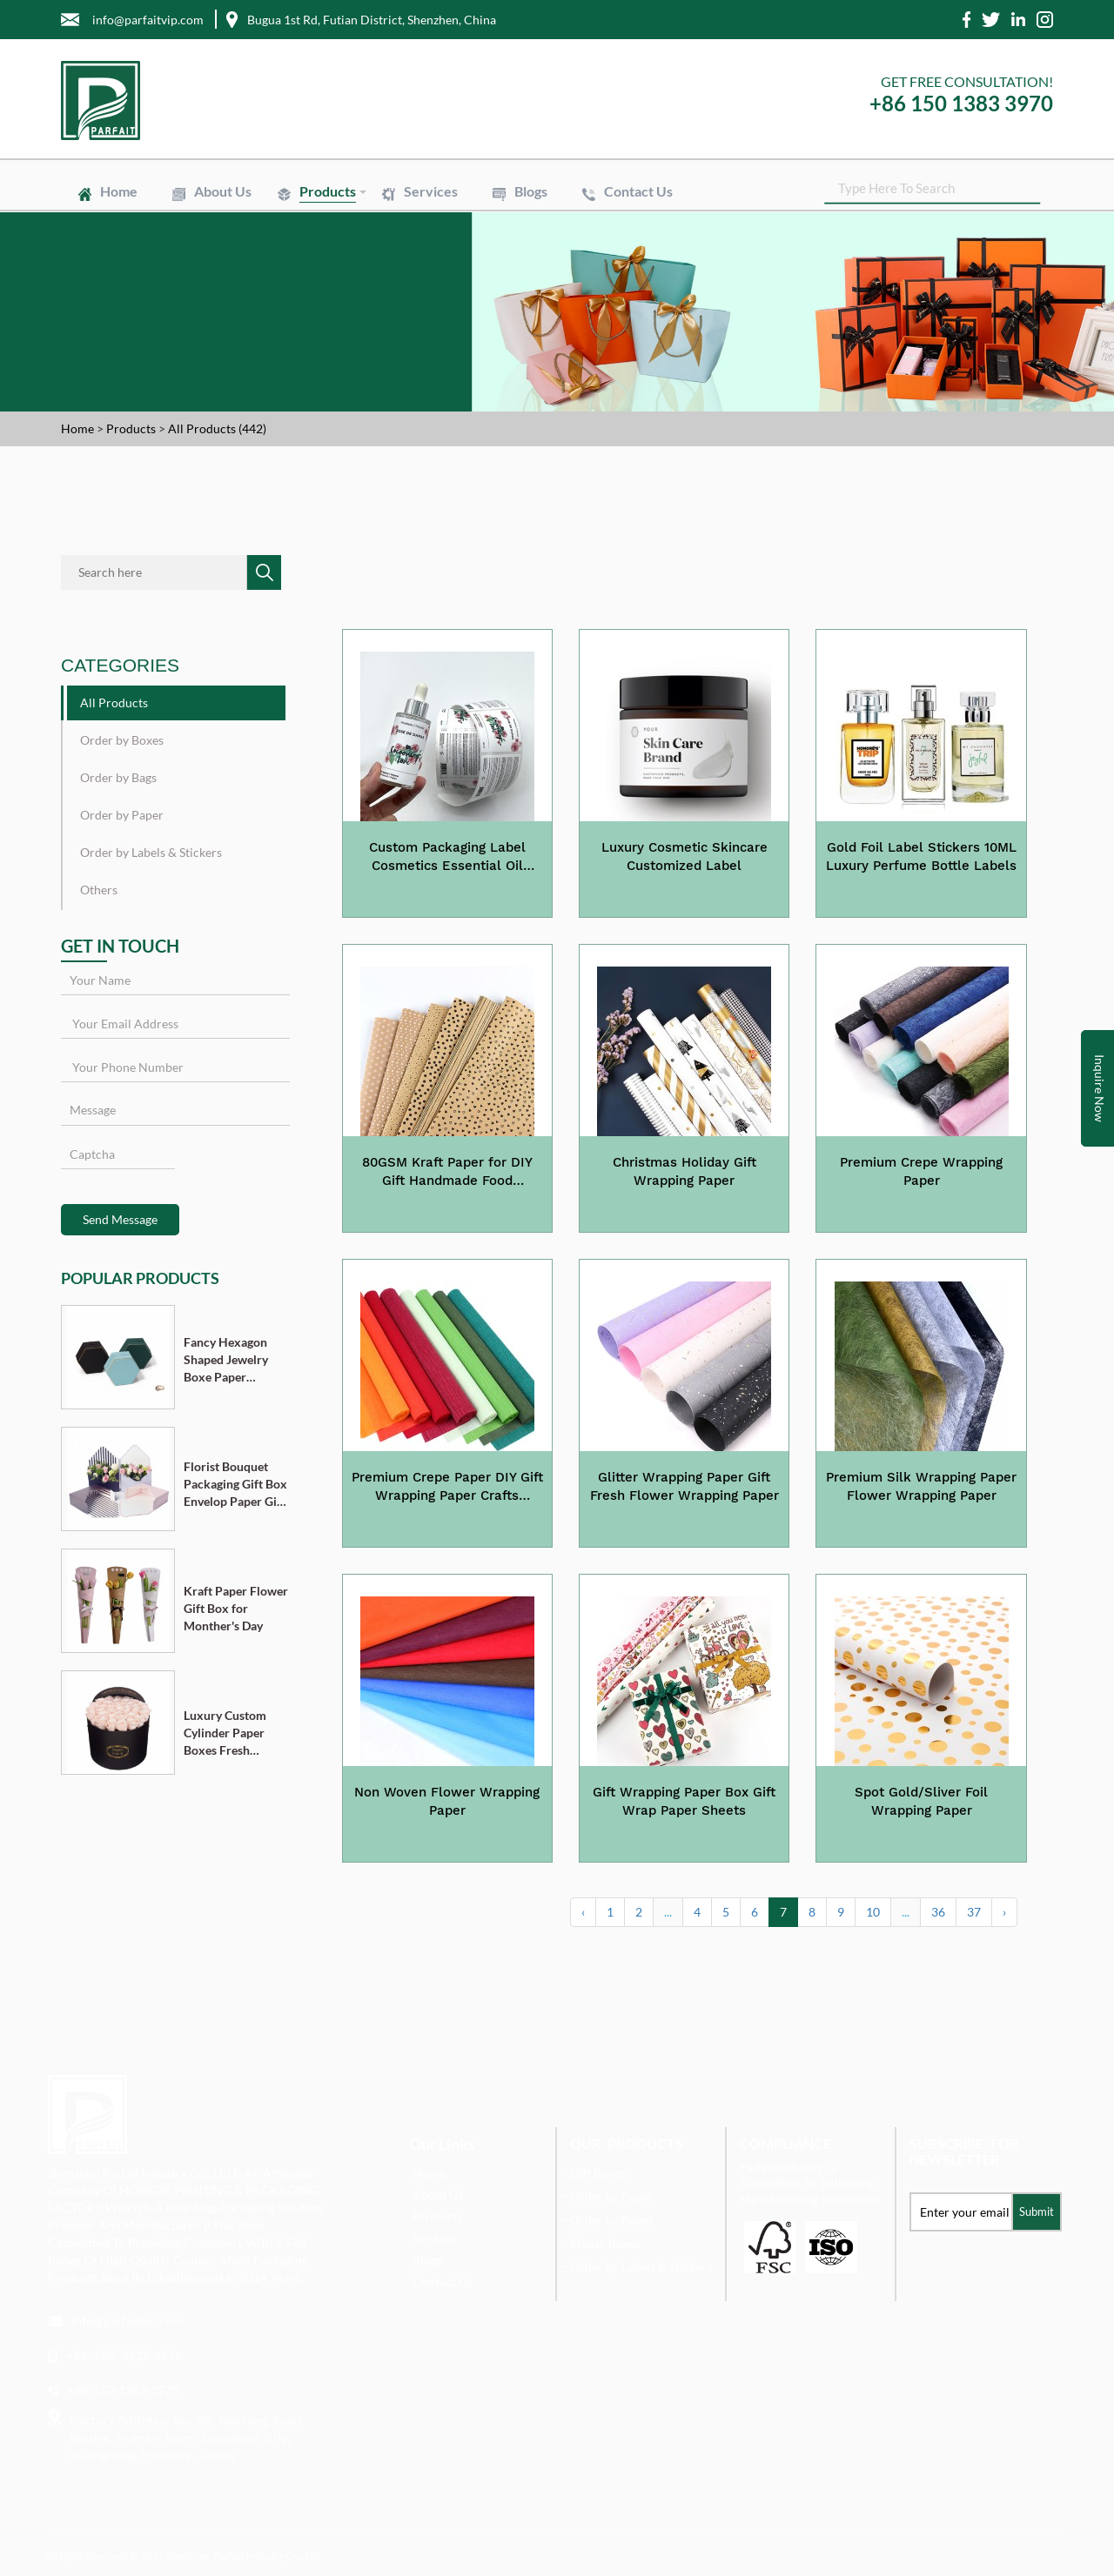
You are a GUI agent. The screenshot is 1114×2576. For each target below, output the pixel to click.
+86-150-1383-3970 (123, 2390)
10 (873, 1911)
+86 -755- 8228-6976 (124, 2355)
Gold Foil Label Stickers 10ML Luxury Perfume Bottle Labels (921, 856)
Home (119, 191)
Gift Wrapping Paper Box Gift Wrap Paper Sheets (684, 1801)
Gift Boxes (598, 2172)
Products (327, 191)
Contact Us (638, 191)
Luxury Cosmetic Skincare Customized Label (684, 856)
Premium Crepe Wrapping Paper (921, 1171)
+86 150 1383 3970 (961, 103)
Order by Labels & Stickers (151, 852)
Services (431, 191)
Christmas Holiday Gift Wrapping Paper (684, 1171)
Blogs (530, 191)
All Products (114, 702)
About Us (223, 191)
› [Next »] (1004, 1911)
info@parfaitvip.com (127, 2320)
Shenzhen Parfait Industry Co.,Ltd (242, 2555)
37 (974, 1911)
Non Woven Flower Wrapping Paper (447, 1801)
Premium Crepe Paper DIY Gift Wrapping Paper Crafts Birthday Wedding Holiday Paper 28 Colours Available (447, 1487)
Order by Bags (118, 777)
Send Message (120, 1219)
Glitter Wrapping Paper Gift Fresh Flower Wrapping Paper (684, 1486)
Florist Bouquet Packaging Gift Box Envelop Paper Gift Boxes (235, 1484)
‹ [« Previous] (583, 1911)
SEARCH (1040, 191)
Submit (1036, 2211)
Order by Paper (122, 814)
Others (98, 889)
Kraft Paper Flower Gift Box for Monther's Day (236, 1608)
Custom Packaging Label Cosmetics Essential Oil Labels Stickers (447, 858)
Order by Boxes (122, 740)
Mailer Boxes (605, 2243)
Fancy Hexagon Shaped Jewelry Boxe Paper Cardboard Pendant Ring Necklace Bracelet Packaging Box (233, 1360)
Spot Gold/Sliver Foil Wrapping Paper (921, 1801)
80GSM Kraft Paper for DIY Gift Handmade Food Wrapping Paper (447, 1172)
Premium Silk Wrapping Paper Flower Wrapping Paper (921, 1486)
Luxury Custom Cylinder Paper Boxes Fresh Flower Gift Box (227, 1733)
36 (938, 1911)
